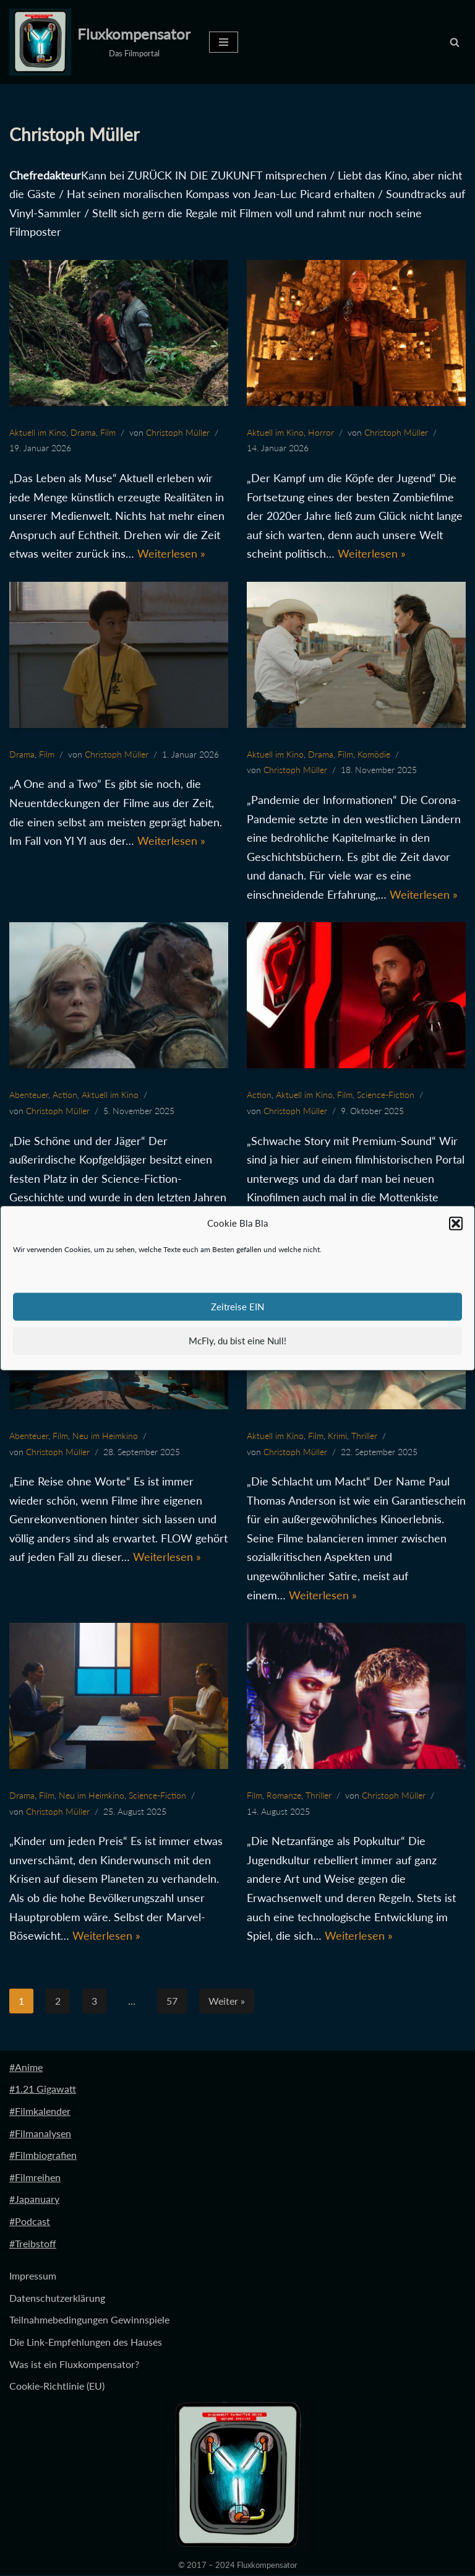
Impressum (32, 2276)
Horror (321, 432)
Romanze (284, 1796)
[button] (456, 1223)
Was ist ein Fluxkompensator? (74, 2364)
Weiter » (226, 2001)
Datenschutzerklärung (57, 2298)
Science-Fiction (385, 1095)
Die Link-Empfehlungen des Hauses (85, 2342)
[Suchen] (455, 42)
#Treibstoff (32, 2243)
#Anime (26, 2067)
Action (65, 1095)
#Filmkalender (40, 2111)
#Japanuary (34, 2199)
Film (108, 432)
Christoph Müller (178, 432)
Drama (83, 432)
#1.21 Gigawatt (42, 2089)
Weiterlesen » (171, 553)
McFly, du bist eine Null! (237, 1340)
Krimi (337, 1436)
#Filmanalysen (40, 2133)
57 (172, 2001)
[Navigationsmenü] (223, 42)
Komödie (373, 754)
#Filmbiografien (43, 2155)
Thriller (364, 1436)
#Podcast (29, 2222)
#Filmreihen (35, 2178)
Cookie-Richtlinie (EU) (57, 2386)
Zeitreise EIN (237, 1306)
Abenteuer (28, 1095)
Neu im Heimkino (105, 1436)
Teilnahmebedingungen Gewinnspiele (89, 2320)
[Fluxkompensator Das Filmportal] (99, 42)
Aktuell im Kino (37, 432)
